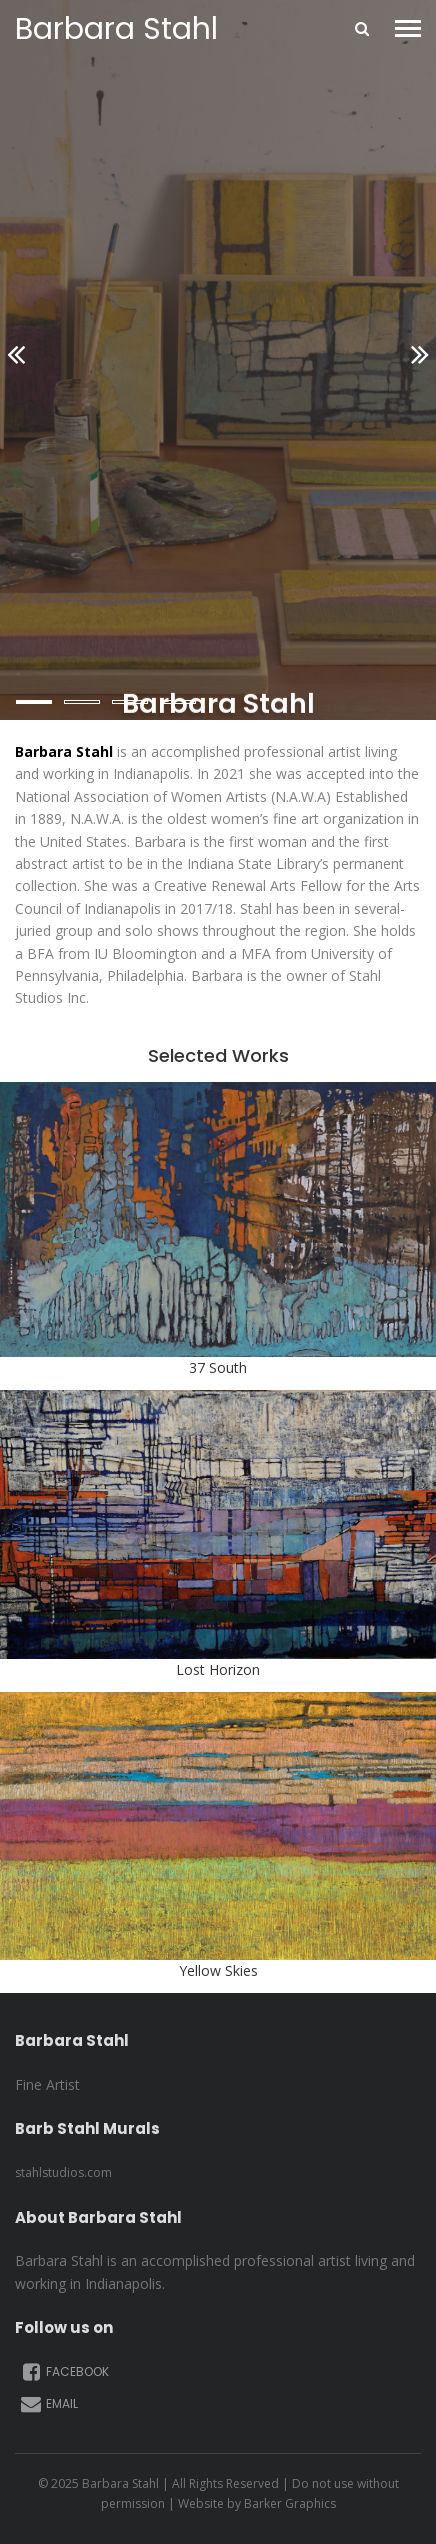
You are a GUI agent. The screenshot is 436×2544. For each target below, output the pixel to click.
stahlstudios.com (63, 2172)
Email (48, 2404)
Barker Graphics (290, 2503)
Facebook (64, 2372)
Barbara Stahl (116, 29)
